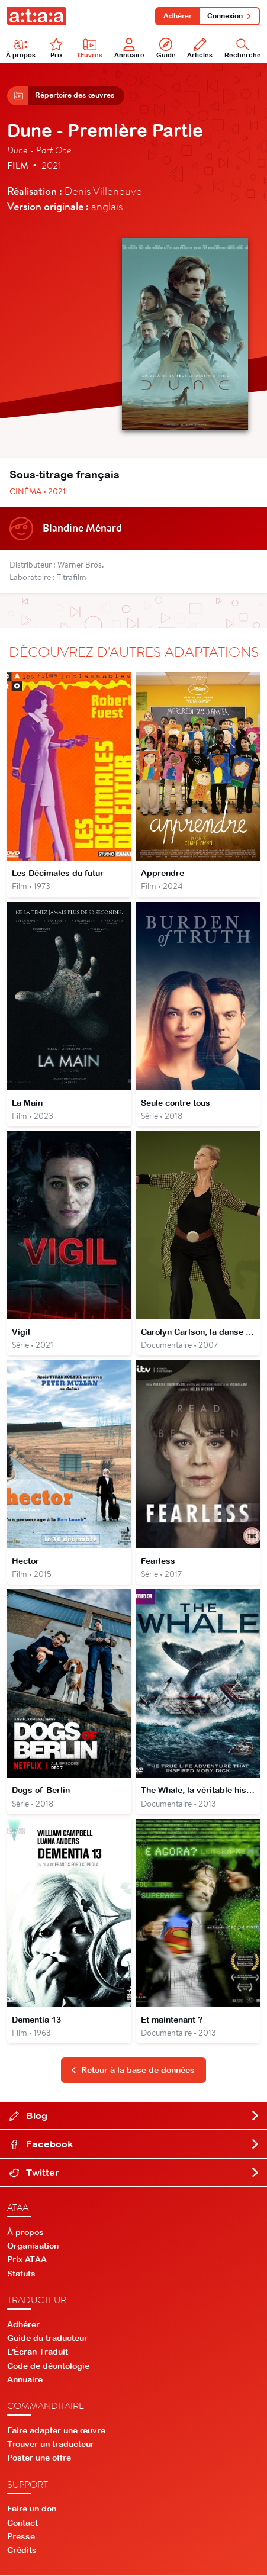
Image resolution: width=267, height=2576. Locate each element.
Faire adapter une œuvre (56, 2431)
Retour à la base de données (132, 2071)
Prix (56, 48)
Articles (200, 48)
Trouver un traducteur (50, 2445)
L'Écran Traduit (37, 2353)
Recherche (242, 48)
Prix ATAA (27, 2260)
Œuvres (90, 48)
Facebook (134, 2145)
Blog (134, 2116)
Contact (22, 2523)
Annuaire (129, 48)
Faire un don (31, 2509)
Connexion (229, 16)
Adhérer (177, 16)
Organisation (33, 2247)
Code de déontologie (48, 2366)
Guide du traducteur (47, 2339)
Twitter (134, 2173)
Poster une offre (39, 2459)
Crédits (22, 2551)
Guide (166, 48)
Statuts (21, 2274)
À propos (21, 48)
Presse (21, 2537)
